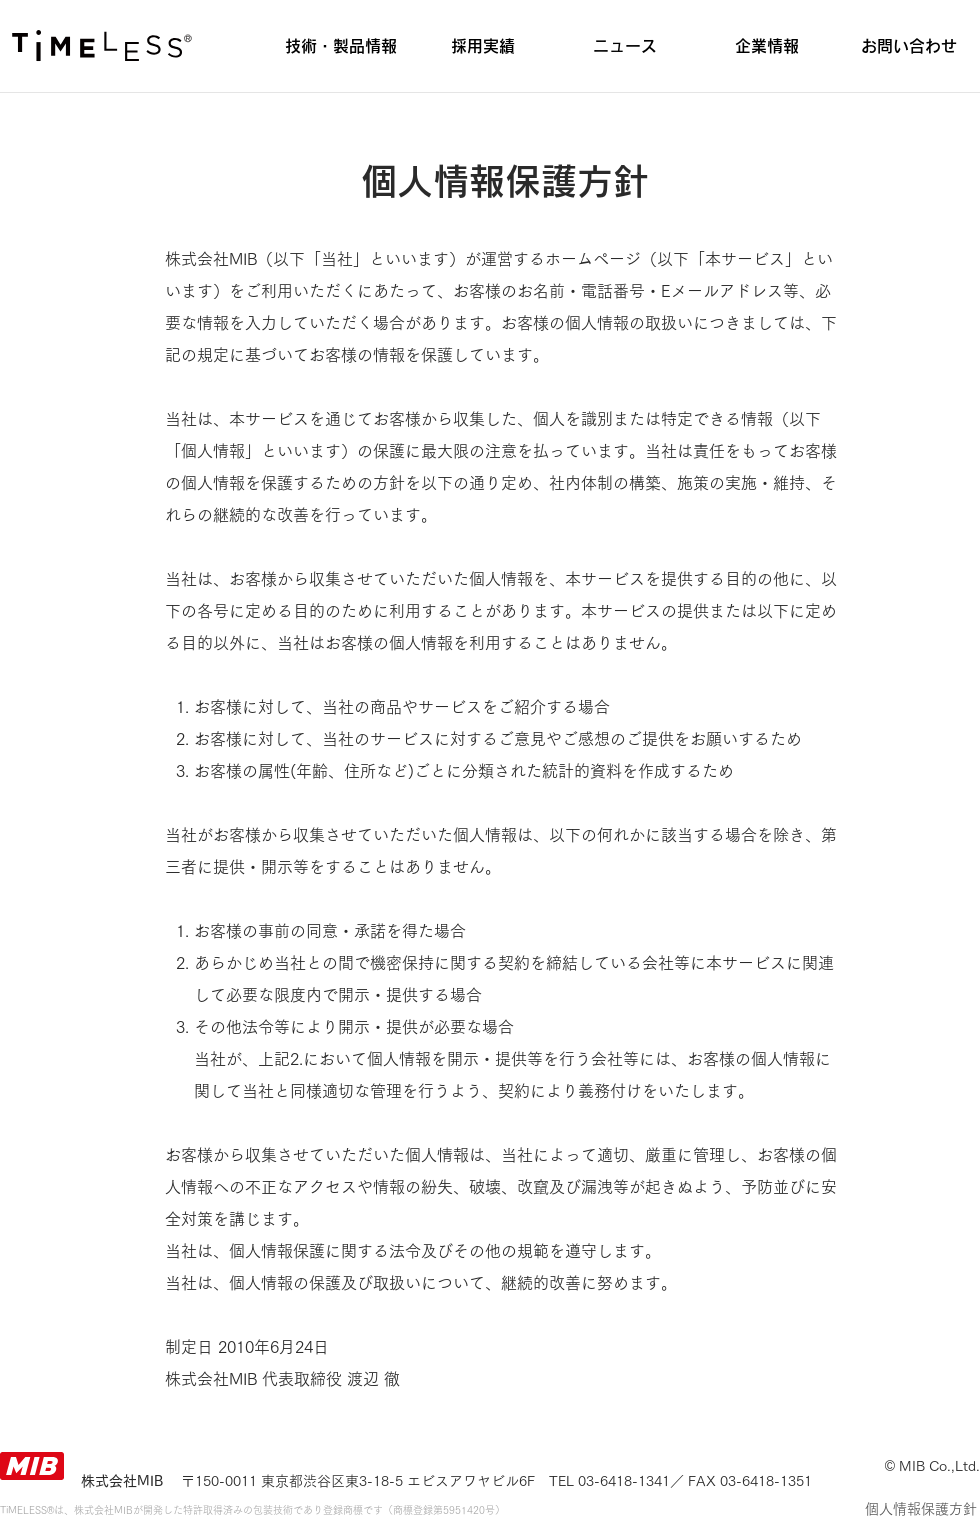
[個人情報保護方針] (920, 1510)
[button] (341, 46)
